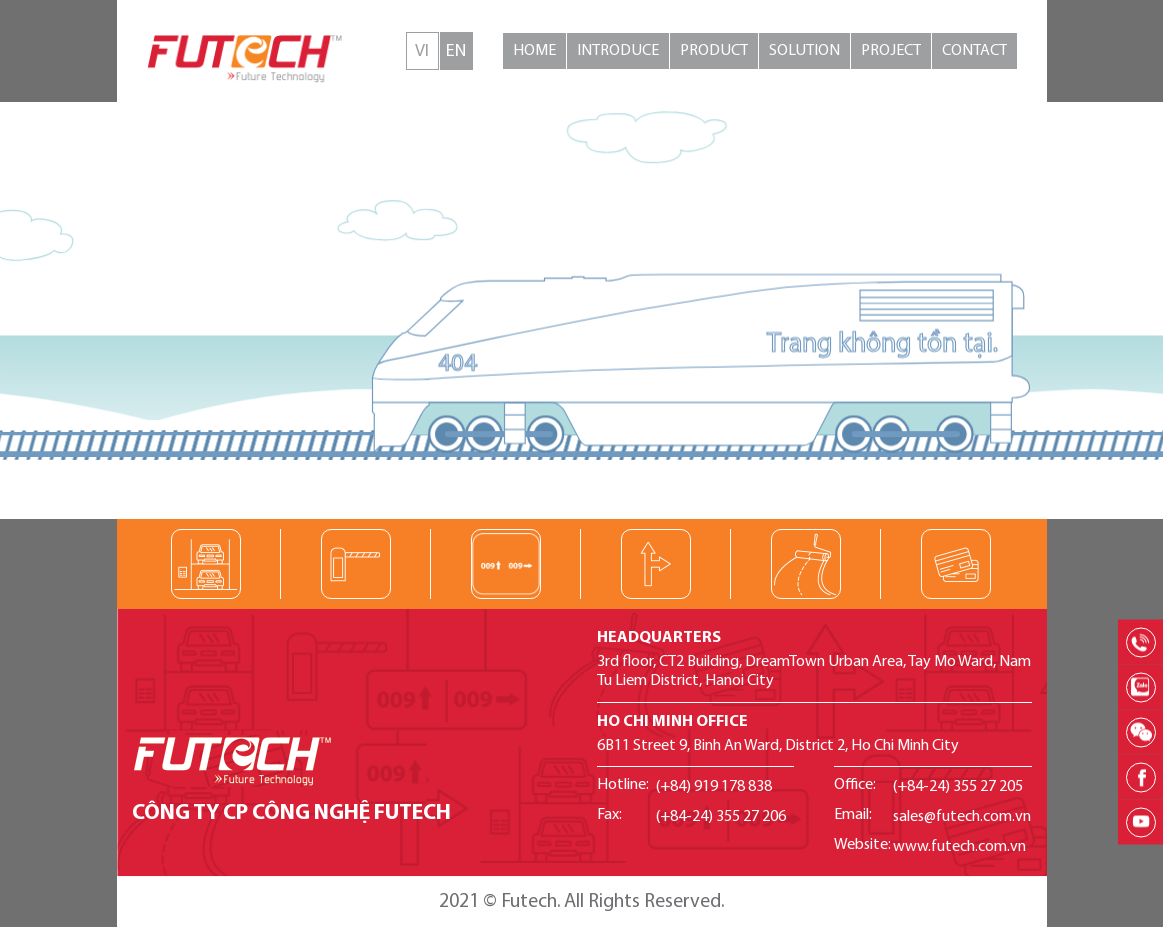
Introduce (618, 51)
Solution (804, 51)
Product (714, 51)
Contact (974, 51)
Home (534, 51)
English (456, 51)
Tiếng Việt (422, 51)
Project (891, 51)
